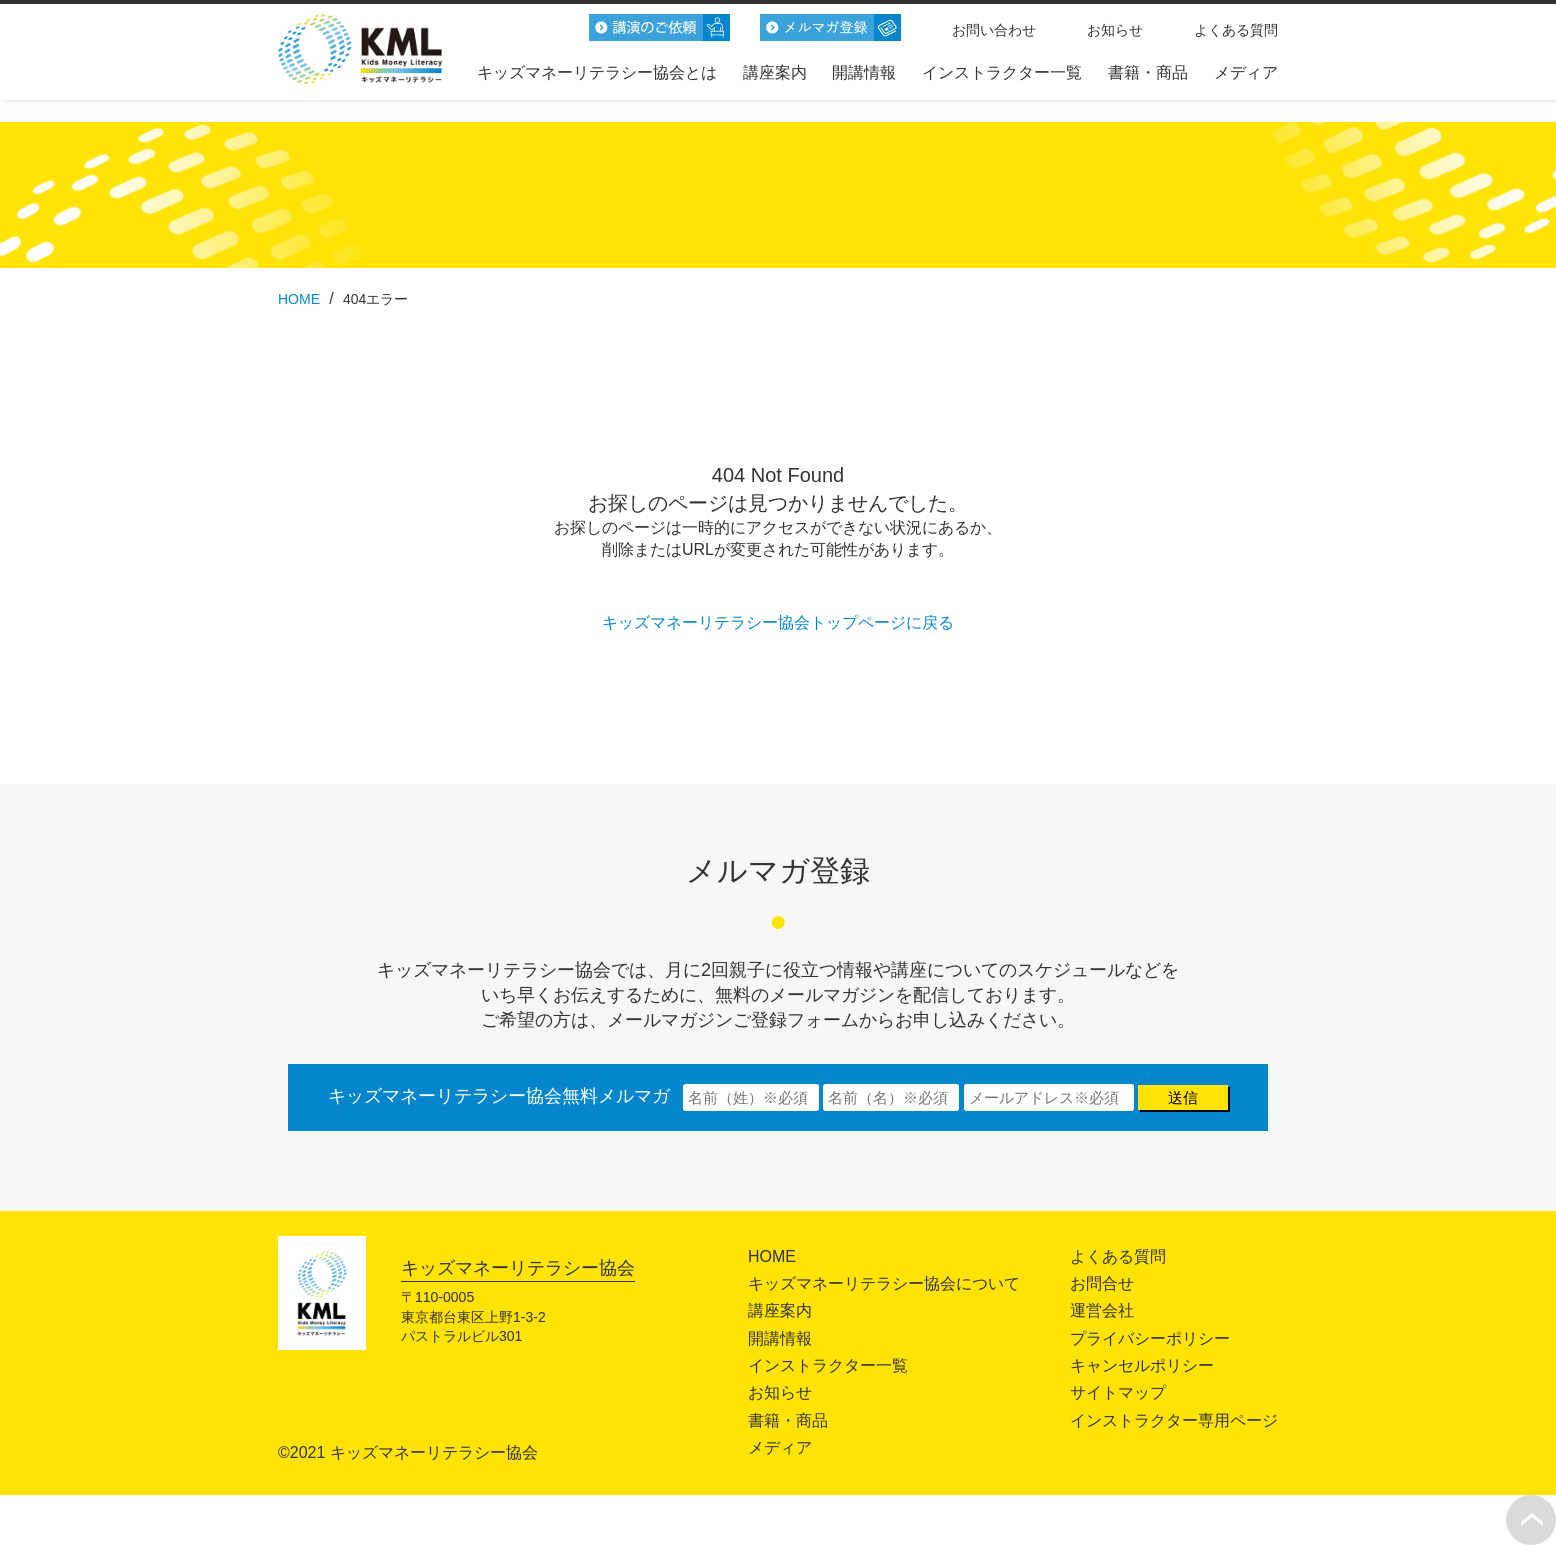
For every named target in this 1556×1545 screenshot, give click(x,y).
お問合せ (1102, 1283)
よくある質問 (1236, 30)
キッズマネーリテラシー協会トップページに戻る (778, 622)
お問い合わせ (994, 30)
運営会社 (1102, 1310)
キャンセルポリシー (1142, 1365)
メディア (1246, 72)
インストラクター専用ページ (1174, 1420)
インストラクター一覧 (1002, 72)
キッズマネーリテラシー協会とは (597, 72)
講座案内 (775, 72)
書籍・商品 (1148, 72)
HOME (772, 1256)
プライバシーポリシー (1150, 1338)
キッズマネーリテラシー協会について (884, 1283)
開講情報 (864, 72)
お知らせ (1115, 30)
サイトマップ (1118, 1392)
